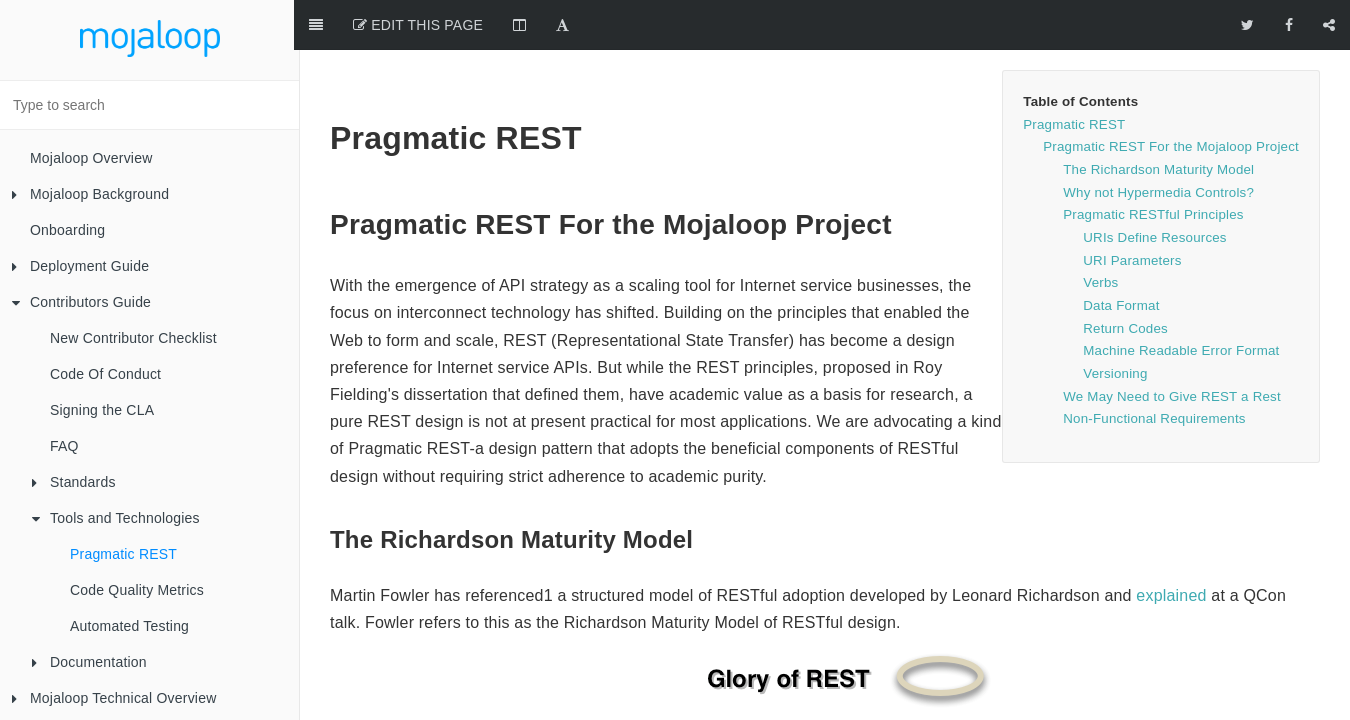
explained (1171, 545)
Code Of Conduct (105, 374)
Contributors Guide (81, 302)
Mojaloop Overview (91, 158)
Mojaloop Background (90, 194)
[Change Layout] (525, 25)
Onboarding (67, 230)
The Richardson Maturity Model (1158, 119)
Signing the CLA (102, 410)
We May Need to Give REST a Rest (1172, 346)
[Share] (1329, 25)
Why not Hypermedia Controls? (1158, 142)
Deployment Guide (80, 266)
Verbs (1100, 232)
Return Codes (1125, 278)
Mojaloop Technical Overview (114, 698)
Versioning (1115, 323)
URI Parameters (1132, 210)
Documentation (89, 662)
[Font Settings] (568, 25)
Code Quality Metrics (137, 590)
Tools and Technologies (116, 518)
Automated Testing (129, 626)
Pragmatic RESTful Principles (1153, 164)
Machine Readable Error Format (1181, 300)
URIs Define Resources (1154, 187)
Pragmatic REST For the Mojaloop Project (1171, 96)
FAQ (64, 446)
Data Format (1121, 255)
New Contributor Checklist (133, 338)
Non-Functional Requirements (1154, 368)
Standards (74, 482)
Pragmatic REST (123, 554)
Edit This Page (424, 25)
